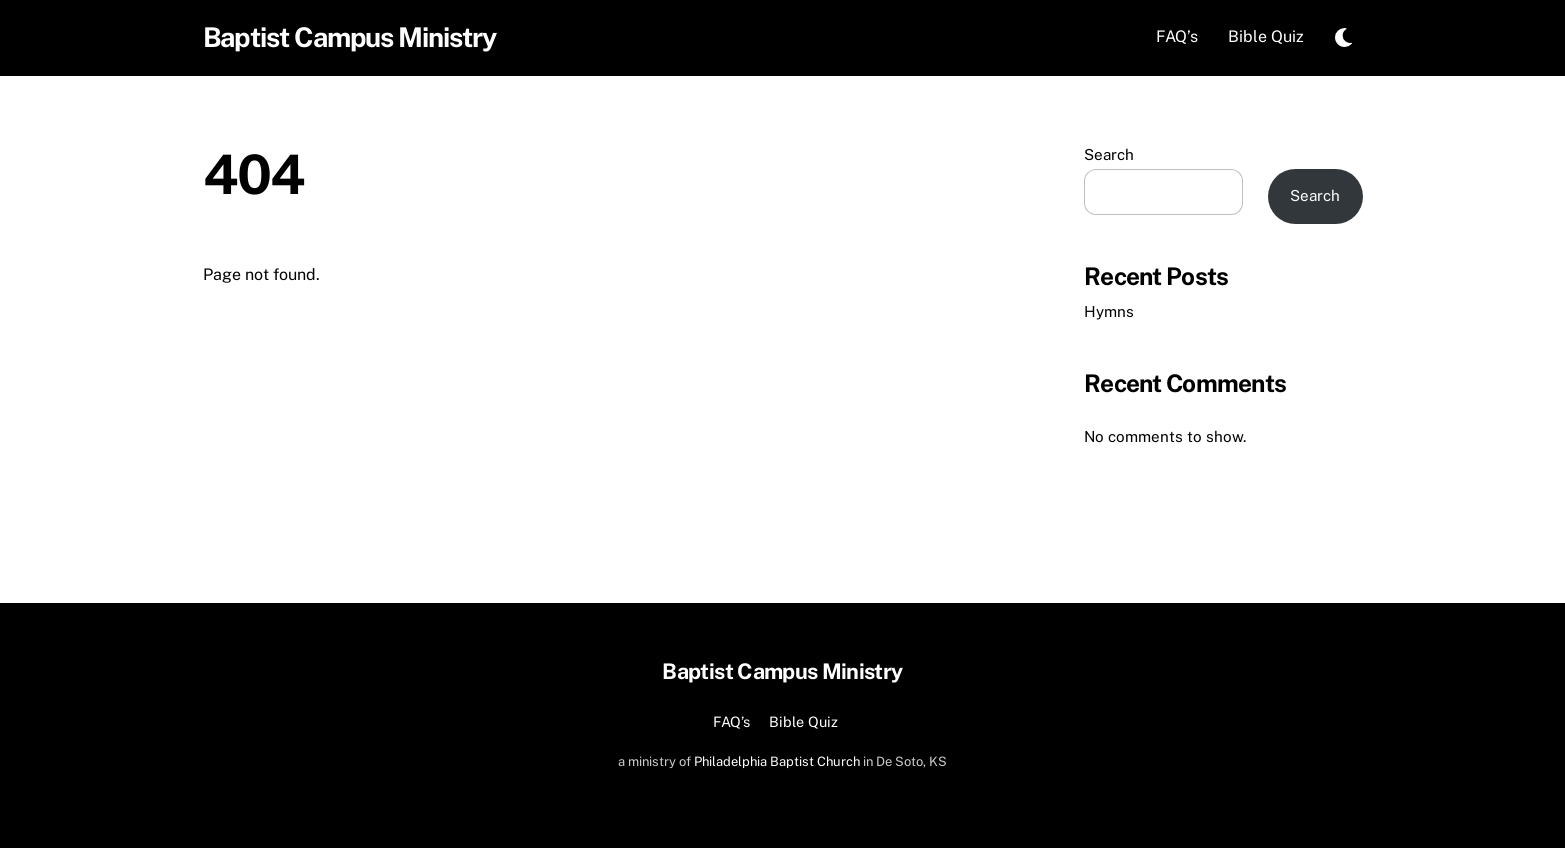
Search (1109, 154)
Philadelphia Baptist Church (777, 761)
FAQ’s (1177, 36)
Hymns (1109, 311)
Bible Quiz (1266, 36)
